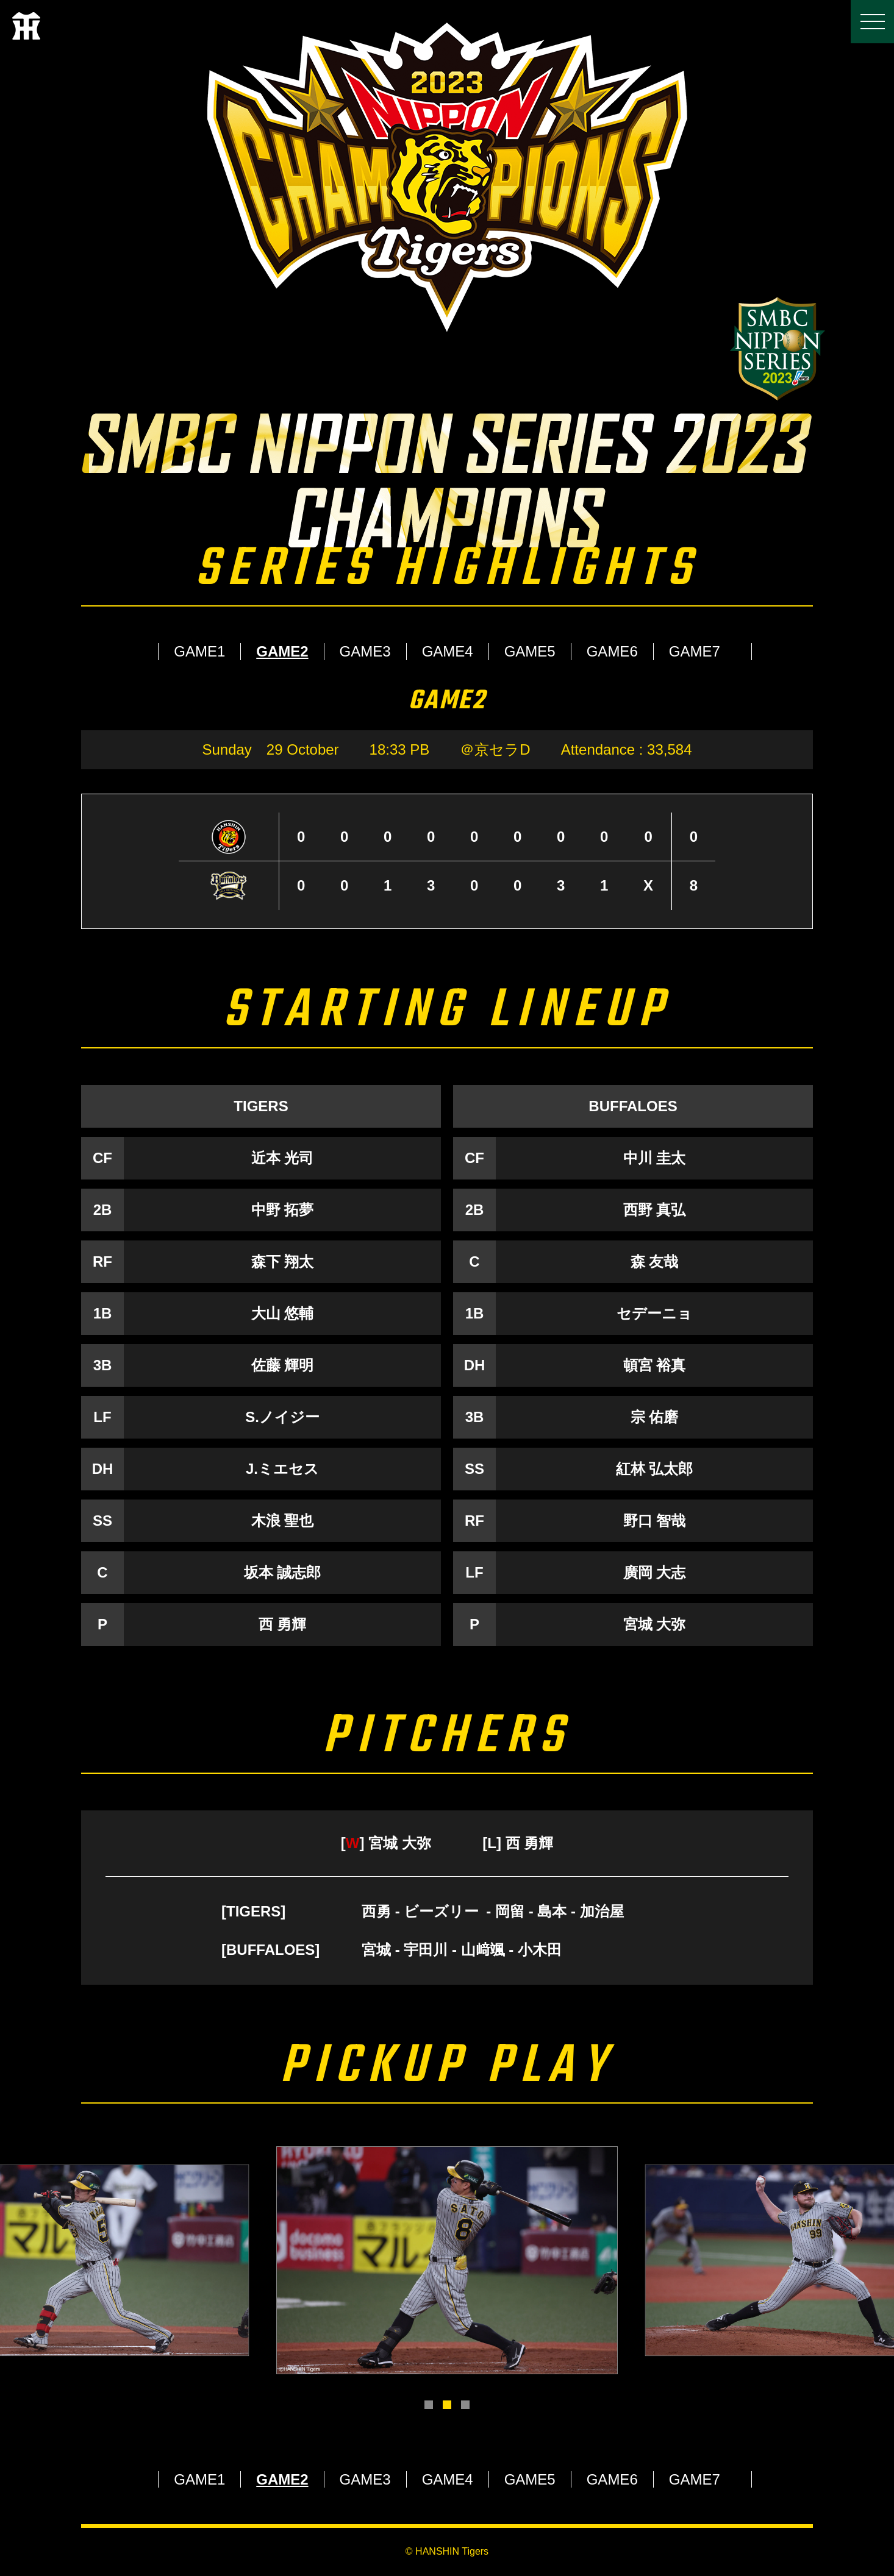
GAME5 (530, 651)
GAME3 (365, 651)
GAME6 (612, 651)
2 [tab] (447, 2404)
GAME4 (447, 651)
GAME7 (694, 651)
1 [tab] (428, 2404)
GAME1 (199, 651)
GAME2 (282, 651)
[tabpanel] (447, 2260)
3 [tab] (465, 2404)
